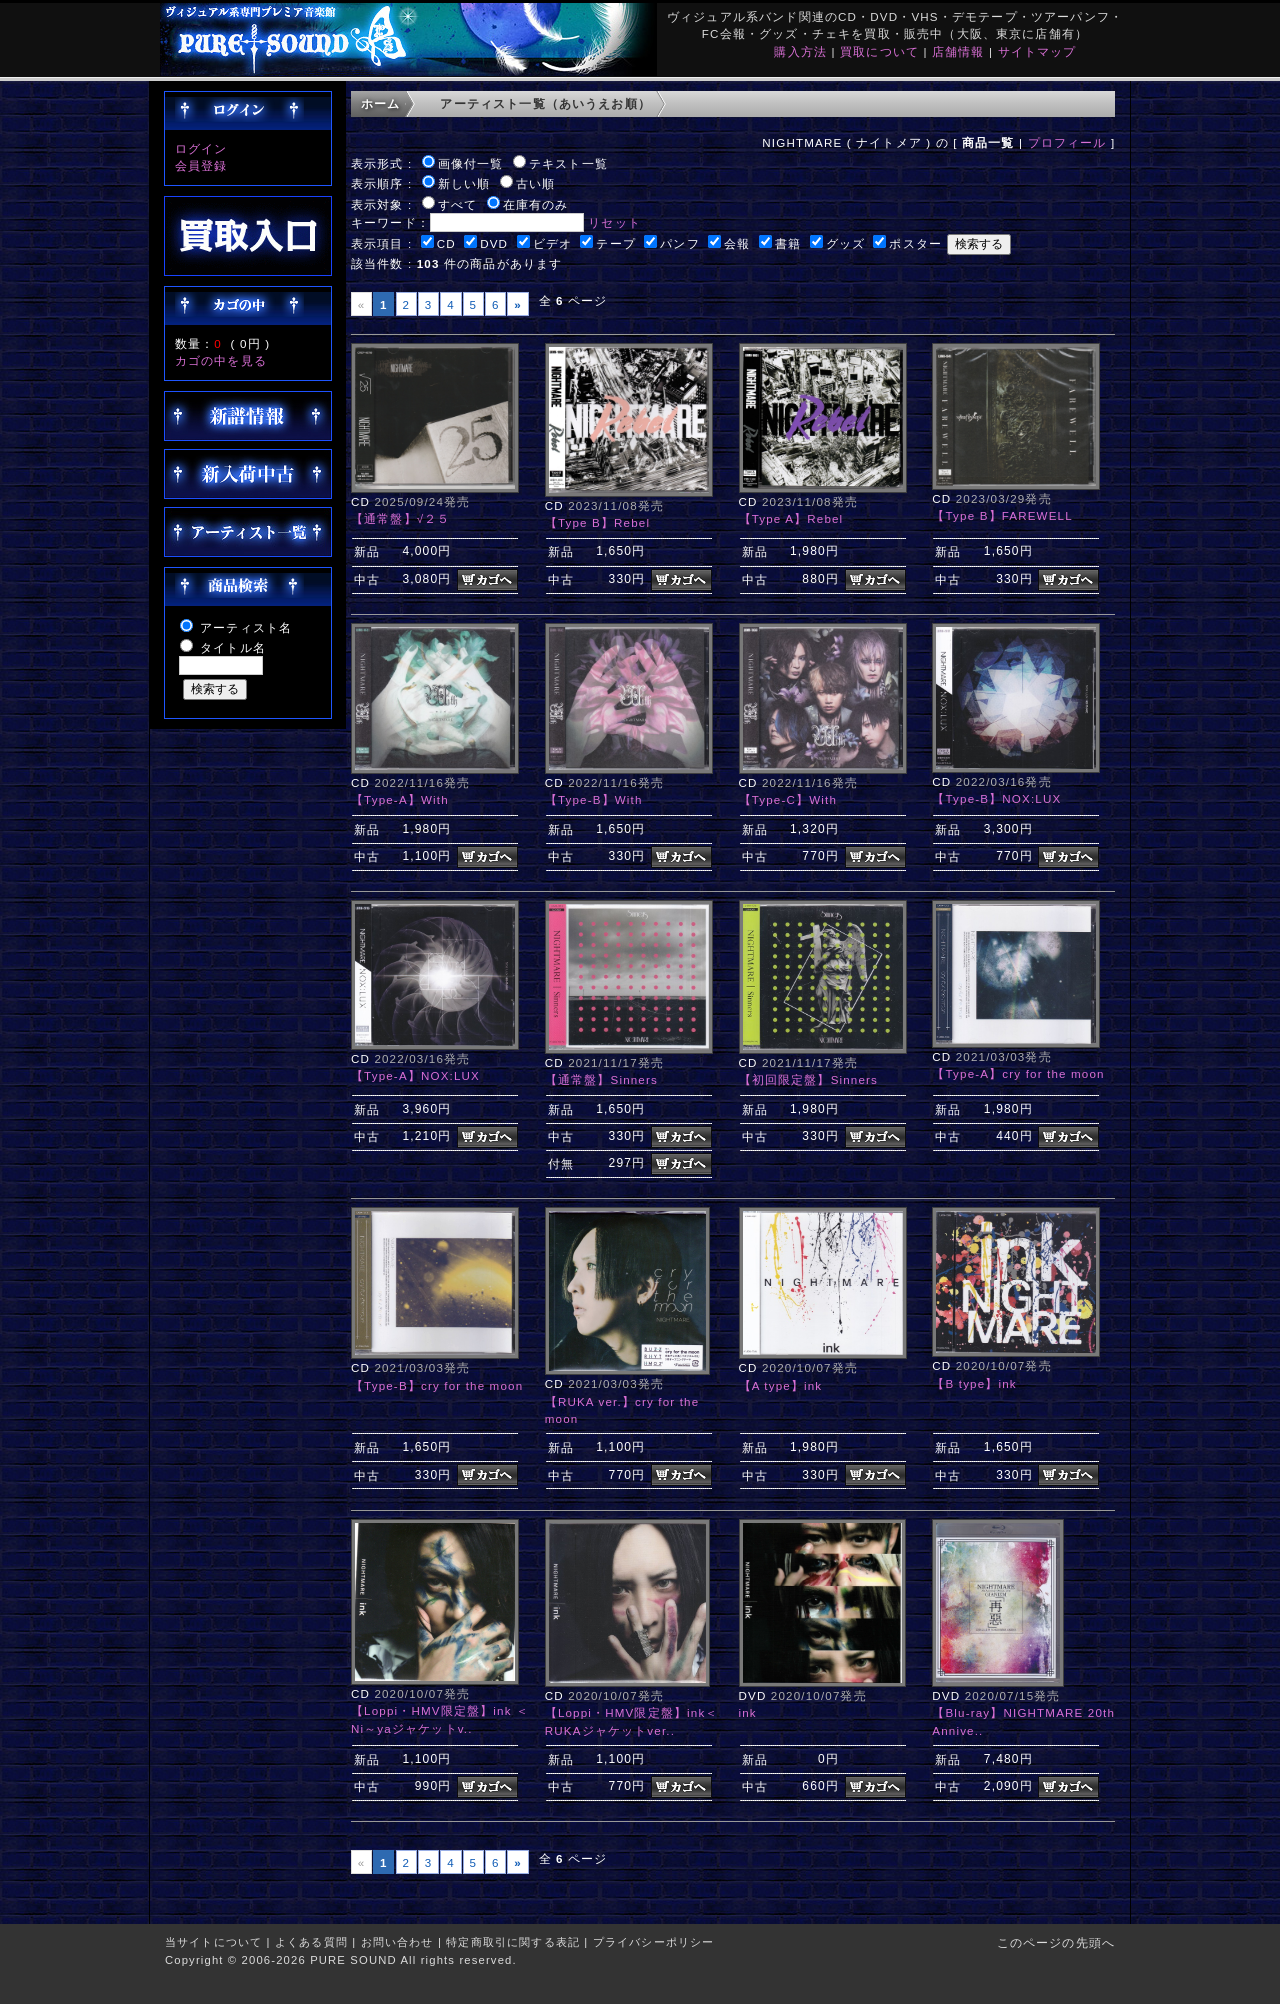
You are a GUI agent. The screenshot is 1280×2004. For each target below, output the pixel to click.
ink (748, 1712)
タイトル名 (233, 647)
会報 (737, 243)
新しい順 (464, 183)
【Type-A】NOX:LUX (415, 1075)
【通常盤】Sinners (601, 1079)
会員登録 (201, 165)
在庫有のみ (536, 204)
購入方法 (800, 51)
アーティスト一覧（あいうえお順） (545, 103)
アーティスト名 (246, 627)
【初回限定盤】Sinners (809, 1079)
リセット (614, 222)
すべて (457, 204)
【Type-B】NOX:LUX (996, 798)
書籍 (788, 243)
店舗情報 (958, 51)
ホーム (380, 103)
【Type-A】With (400, 799)
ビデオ (552, 243)
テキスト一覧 (568, 163)
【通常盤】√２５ (401, 518)
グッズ (845, 243)
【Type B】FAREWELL (1002, 515)
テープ (615, 243)
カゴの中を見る (221, 360)
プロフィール (1067, 142)
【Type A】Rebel (791, 518)
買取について (879, 51)
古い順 (535, 183)
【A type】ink (781, 1385)
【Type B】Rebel (597, 522)
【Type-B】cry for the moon (437, 1385)
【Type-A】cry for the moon (1018, 1073)
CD (446, 243)
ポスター (915, 243)
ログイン (201, 148)
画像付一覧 (471, 163)
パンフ (679, 243)
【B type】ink (974, 1383)
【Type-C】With (788, 799)
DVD (494, 243)
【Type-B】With (594, 799)
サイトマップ (1037, 51)
